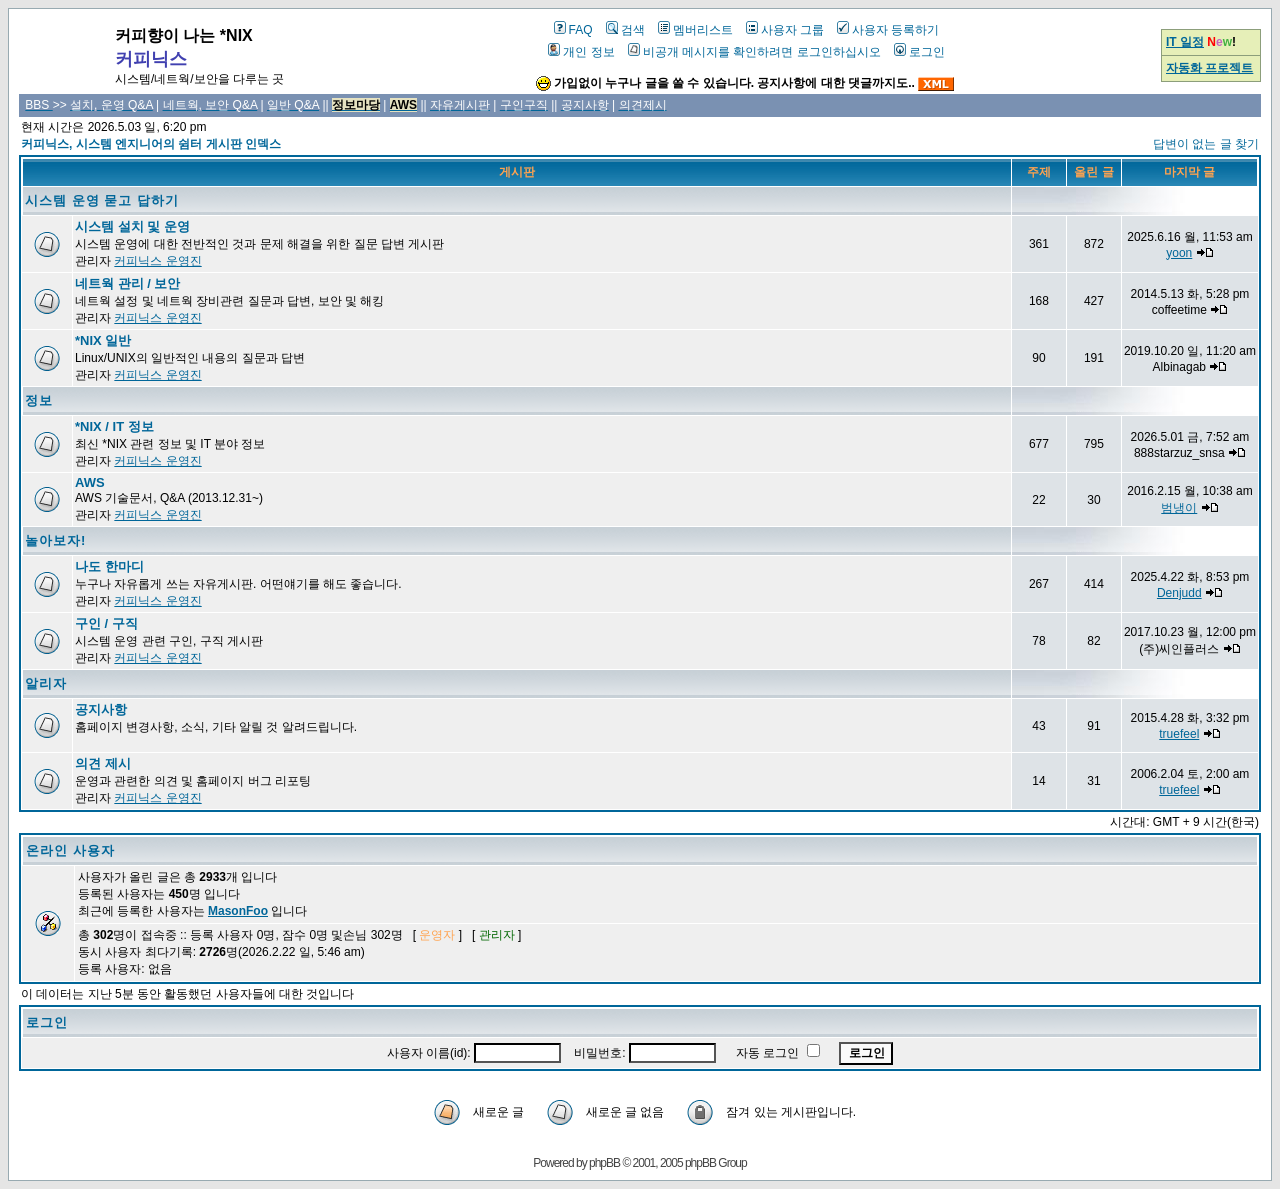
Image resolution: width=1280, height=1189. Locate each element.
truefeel (1179, 734)
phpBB (604, 1163)
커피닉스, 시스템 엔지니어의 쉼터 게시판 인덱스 (151, 144)
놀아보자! (55, 540)
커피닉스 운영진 (157, 261)
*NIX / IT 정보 (114, 426)
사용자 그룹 (785, 30)
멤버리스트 (695, 30)
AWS (90, 482)
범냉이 (1179, 508)
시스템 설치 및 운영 (132, 226)
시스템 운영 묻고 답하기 (102, 200)
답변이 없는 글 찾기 (1206, 144)
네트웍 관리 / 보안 (127, 283)
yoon (1179, 253)
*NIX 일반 (103, 340)
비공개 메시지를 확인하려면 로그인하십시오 (754, 52)
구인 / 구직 (106, 623)
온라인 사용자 (70, 850)
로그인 (919, 52)
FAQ (573, 30)
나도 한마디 (109, 566)
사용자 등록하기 (888, 30)
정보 (39, 400)
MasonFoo (238, 911)
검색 (625, 30)
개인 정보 (581, 52)
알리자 (46, 683)
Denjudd (1179, 593)
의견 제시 (103, 763)
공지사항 (101, 709)
